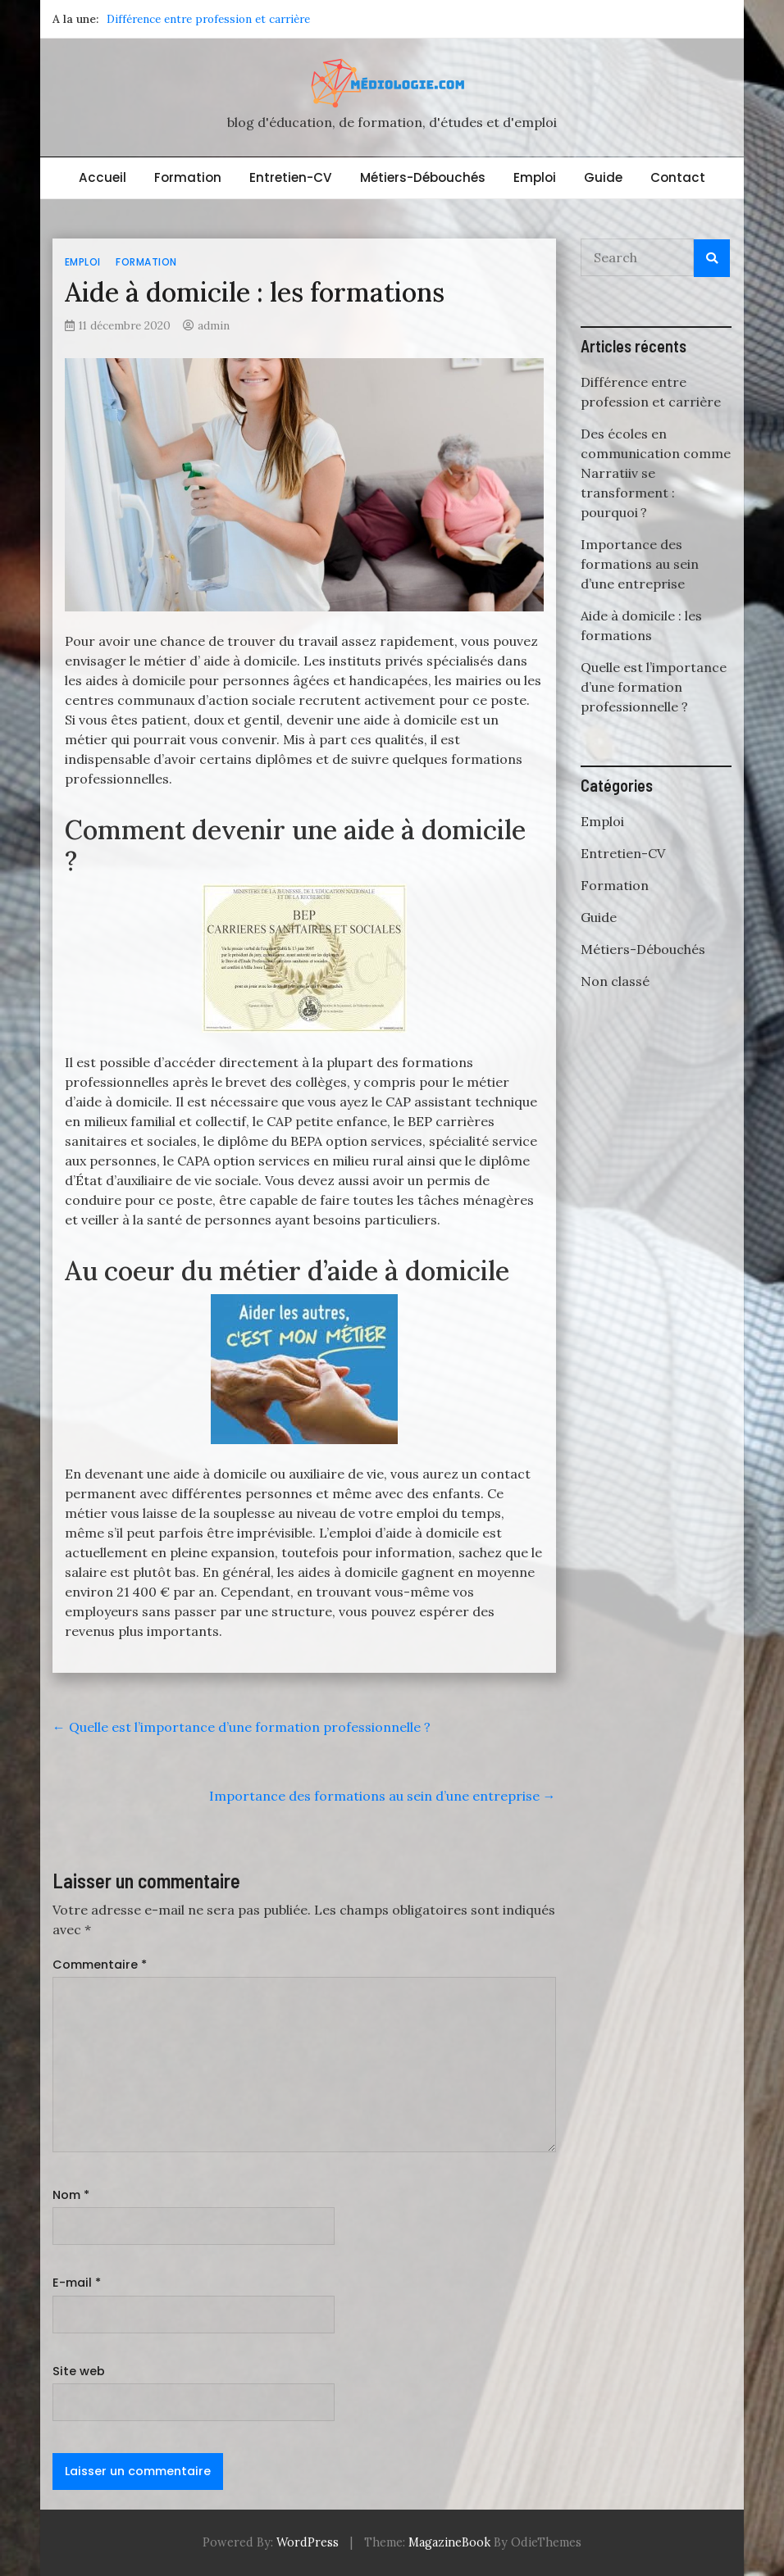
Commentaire (99, 1964)
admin (214, 325)
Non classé (615, 981)
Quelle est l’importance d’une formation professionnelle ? (241, 1727)
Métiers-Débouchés (422, 177)
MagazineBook (449, 2542)
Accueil (102, 177)
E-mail (76, 2282)
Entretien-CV (290, 177)
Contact (677, 177)
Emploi (534, 177)
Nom (70, 2195)
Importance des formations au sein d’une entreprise (382, 1796)
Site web (78, 2371)
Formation (187, 177)
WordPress (307, 2542)
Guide (603, 177)
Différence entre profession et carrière (208, 18)
